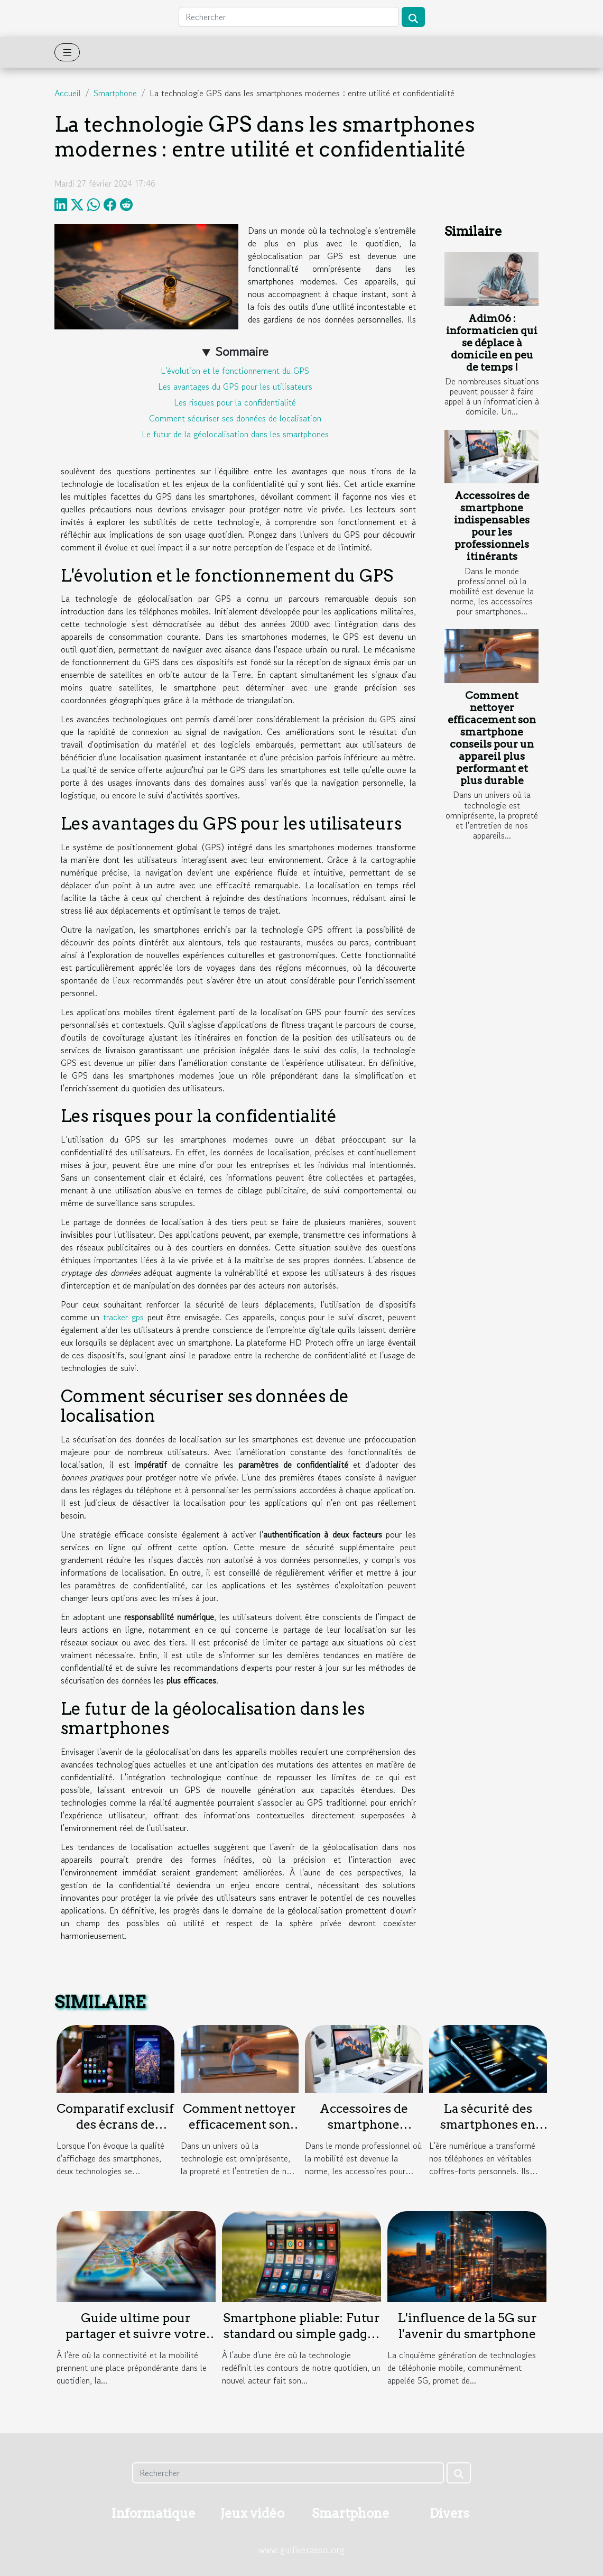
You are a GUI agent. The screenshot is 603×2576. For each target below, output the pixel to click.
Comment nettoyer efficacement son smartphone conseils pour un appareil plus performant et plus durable (492, 738)
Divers (449, 2513)
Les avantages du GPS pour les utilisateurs (235, 386)
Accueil (67, 93)
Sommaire (242, 351)
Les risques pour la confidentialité (235, 402)
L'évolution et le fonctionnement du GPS (235, 370)
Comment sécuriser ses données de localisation (235, 418)
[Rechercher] (289, 17)
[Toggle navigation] (67, 52)
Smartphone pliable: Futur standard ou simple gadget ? (301, 2334)
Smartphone (115, 93)
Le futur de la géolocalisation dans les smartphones (235, 434)
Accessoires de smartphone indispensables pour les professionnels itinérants (492, 526)
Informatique (153, 2513)
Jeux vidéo (252, 2513)
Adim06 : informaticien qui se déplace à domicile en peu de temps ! (491, 342)
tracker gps (123, 1317)
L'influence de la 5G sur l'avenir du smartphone (467, 2326)
